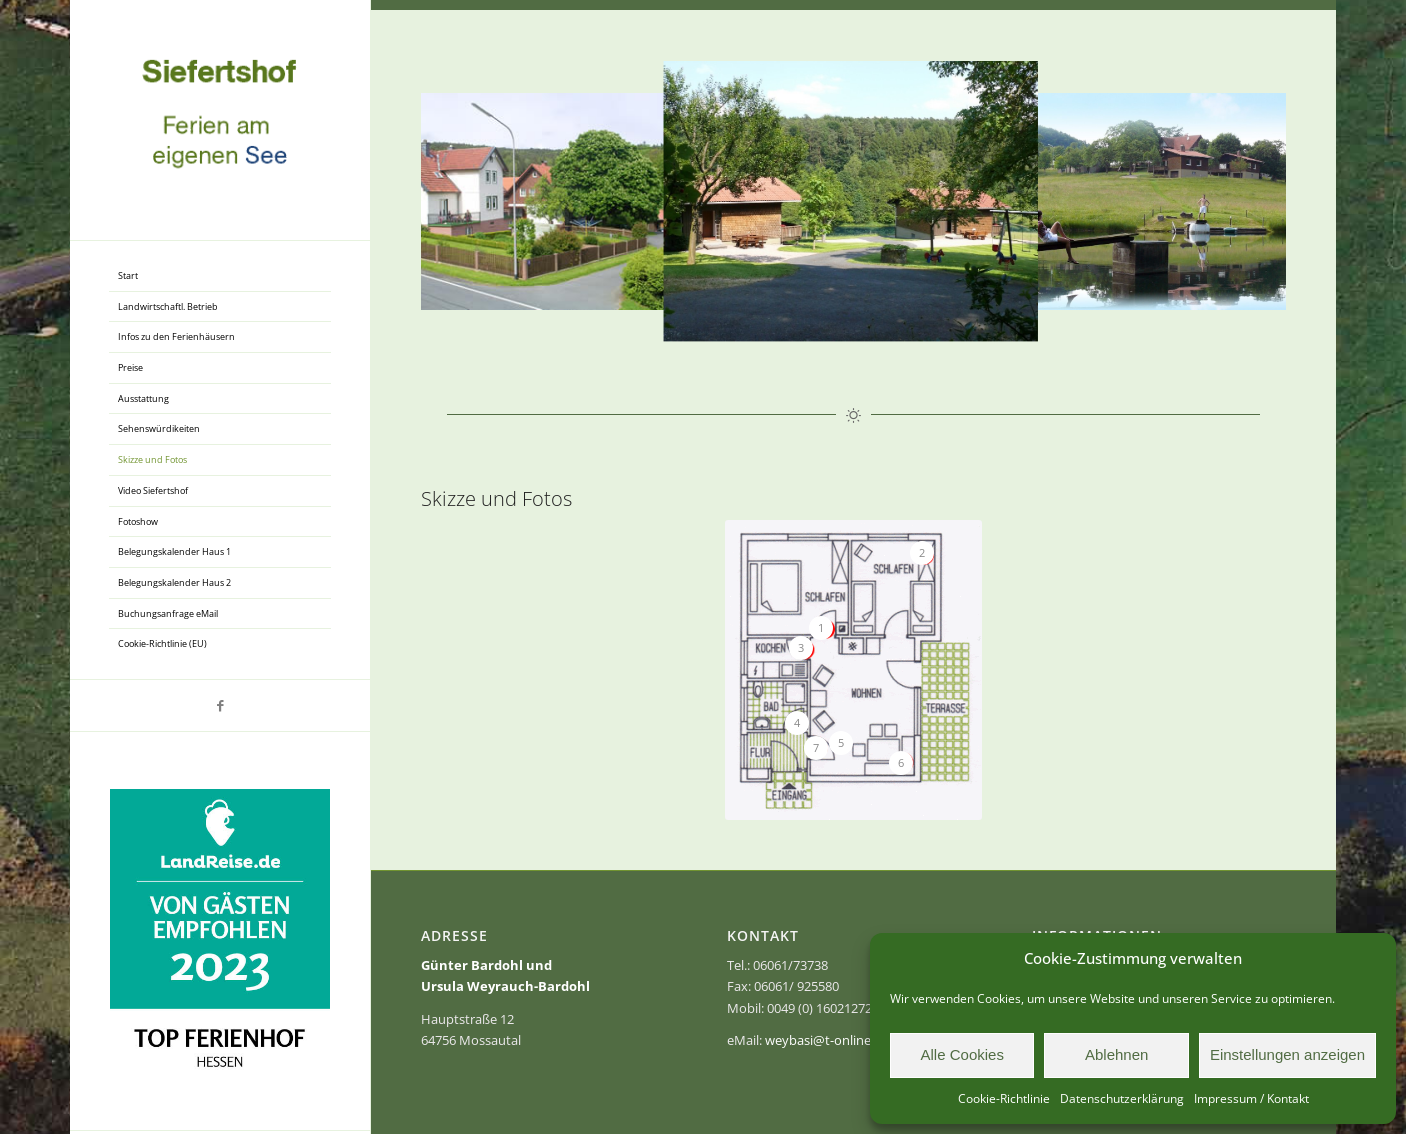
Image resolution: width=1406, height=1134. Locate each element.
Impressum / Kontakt (1251, 1098)
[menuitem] (220, 276)
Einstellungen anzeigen (1287, 1054)
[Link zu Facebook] (220, 705)
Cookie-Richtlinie (1004, 1098)
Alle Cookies (962, 1054)
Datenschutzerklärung (1122, 1098)
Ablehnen (1116, 1054)
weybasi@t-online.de (827, 1040)
